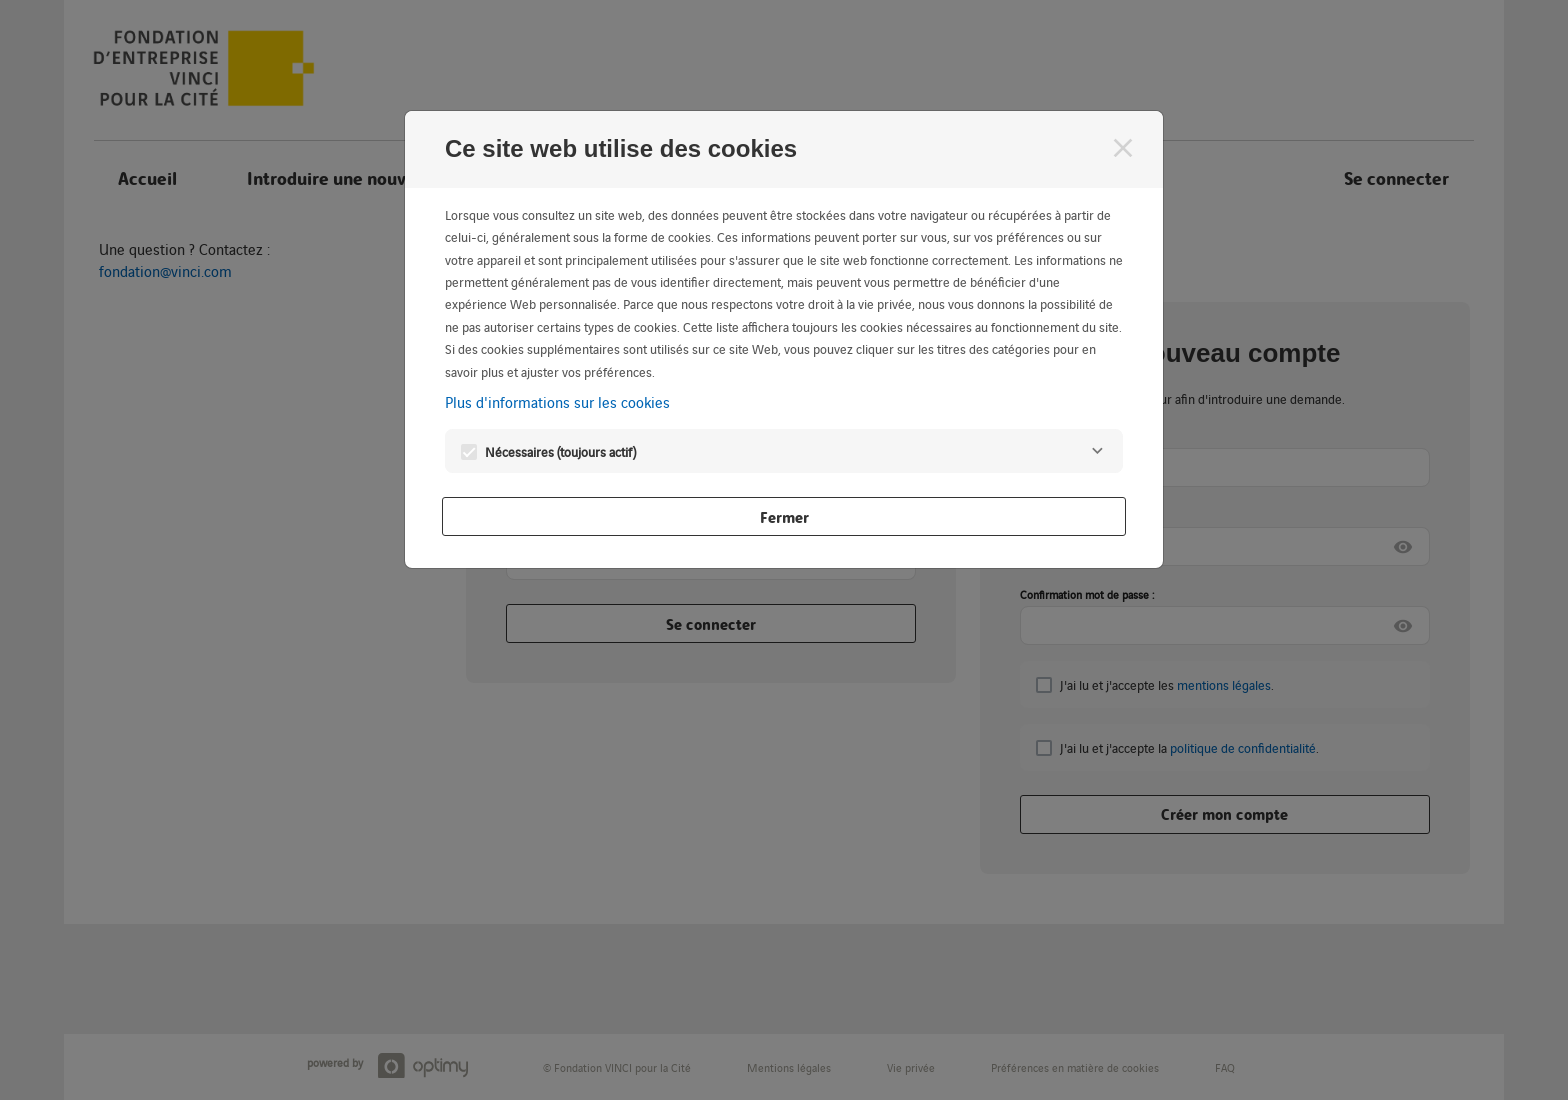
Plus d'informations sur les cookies (557, 401)
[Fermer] (1123, 148)
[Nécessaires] (1097, 451)
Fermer (784, 516)
